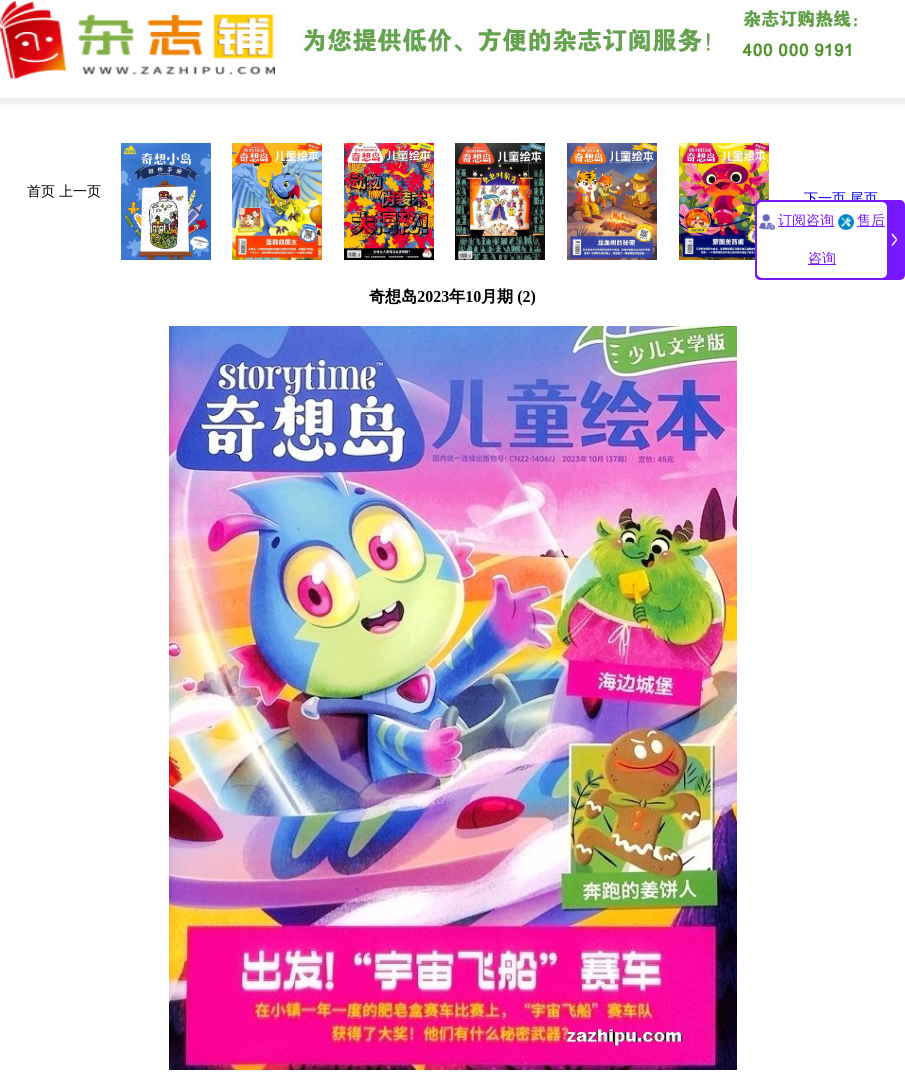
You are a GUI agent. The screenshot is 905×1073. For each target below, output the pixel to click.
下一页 (825, 198)
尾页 (864, 198)
